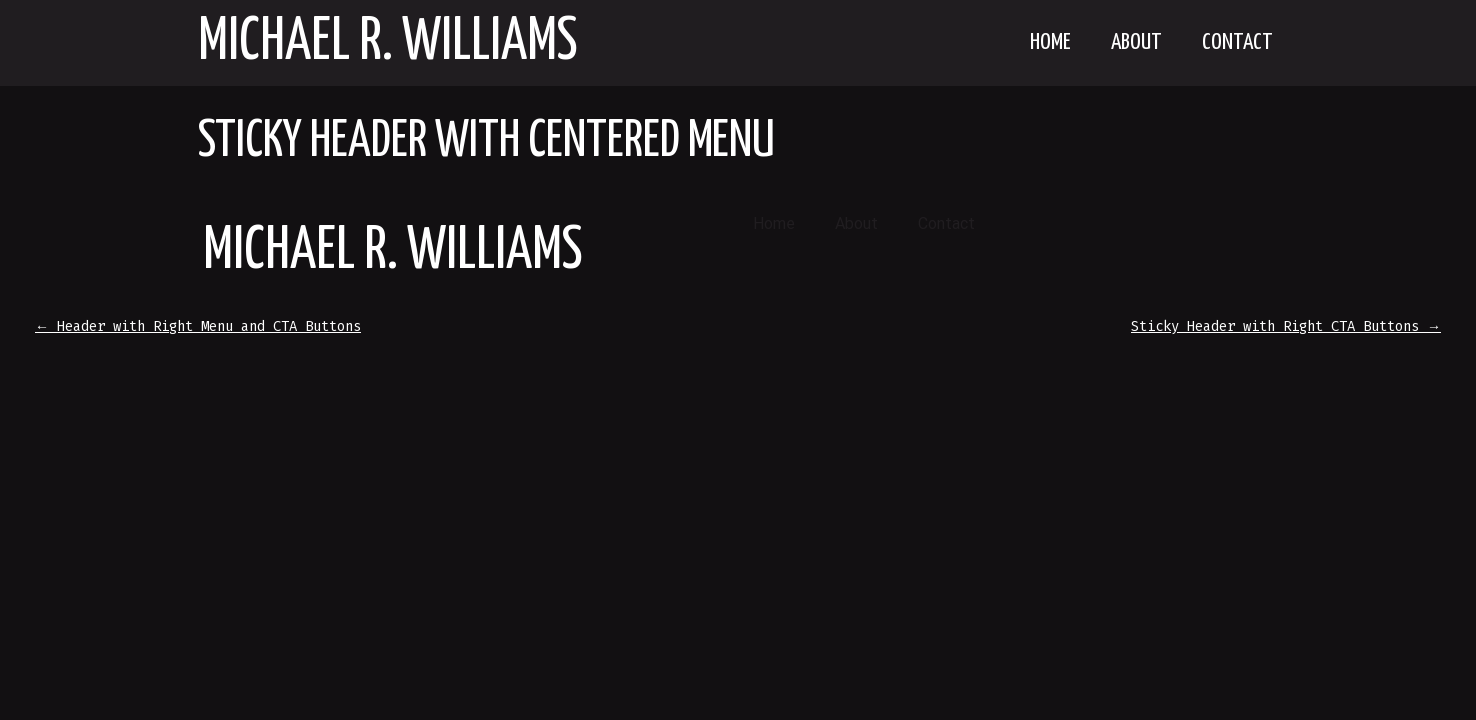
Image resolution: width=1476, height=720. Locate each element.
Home (1050, 42)
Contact (1237, 42)
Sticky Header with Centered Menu (486, 142)
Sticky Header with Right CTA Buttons (1286, 326)
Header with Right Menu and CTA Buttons (198, 326)
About (1136, 42)
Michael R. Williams (388, 43)
